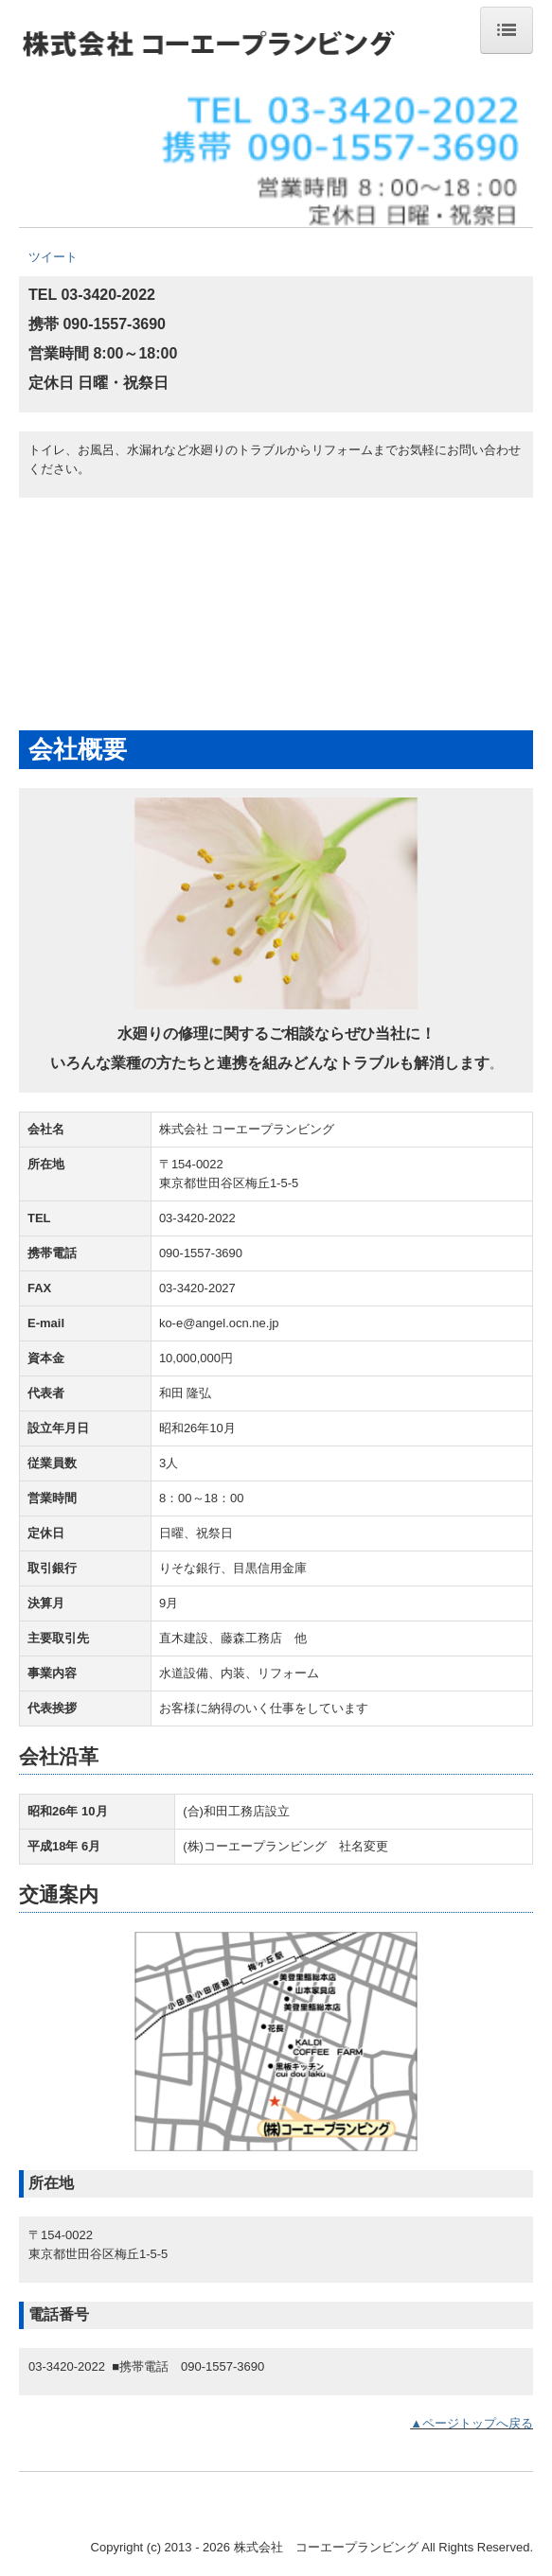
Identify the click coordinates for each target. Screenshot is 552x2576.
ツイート (53, 257)
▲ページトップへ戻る (471, 2423)
